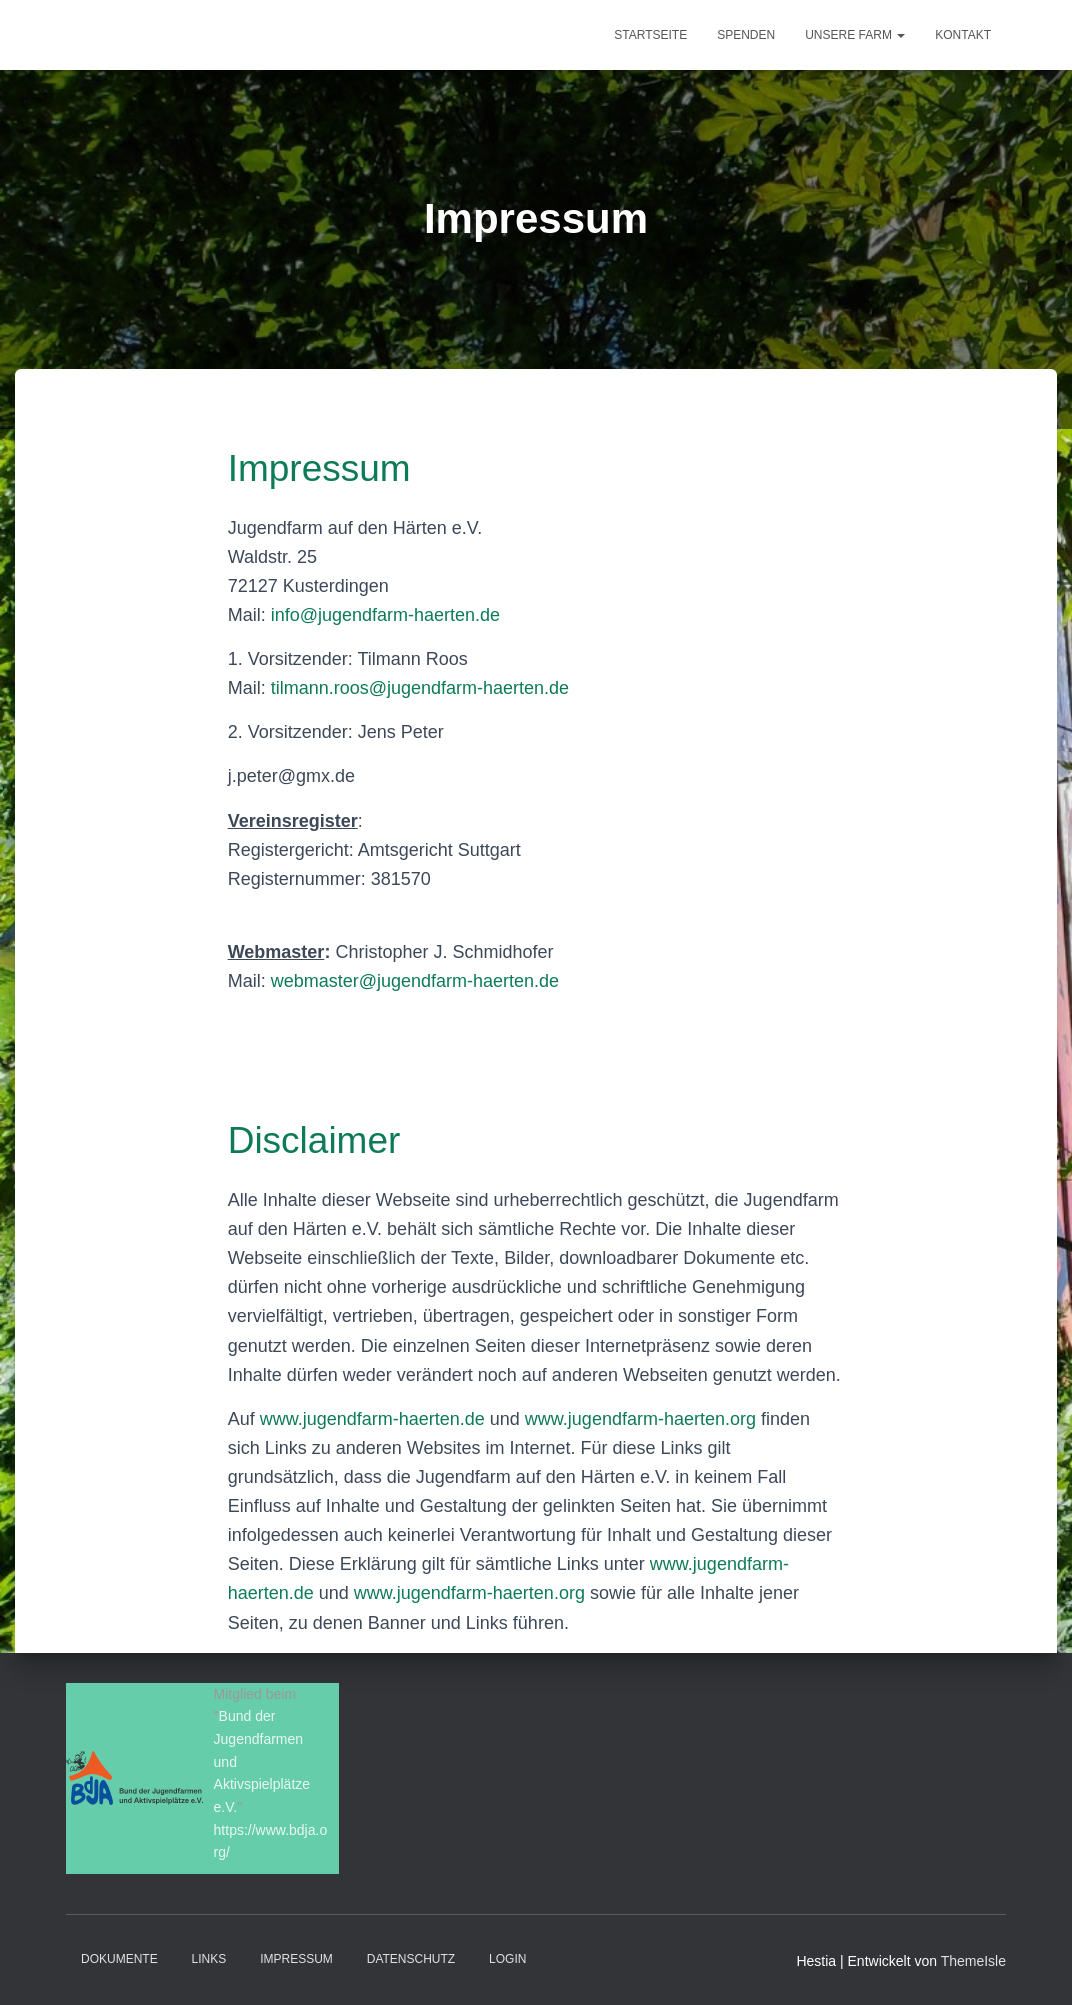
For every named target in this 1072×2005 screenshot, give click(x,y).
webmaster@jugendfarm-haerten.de (415, 981)
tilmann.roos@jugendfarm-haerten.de (420, 688)
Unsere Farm (855, 35)
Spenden (746, 35)
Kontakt (963, 35)
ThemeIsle (973, 1961)
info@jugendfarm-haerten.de (385, 615)
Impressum (296, 1959)
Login (507, 1959)
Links (209, 1959)
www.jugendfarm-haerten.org (640, 1419)
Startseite (650, 35)
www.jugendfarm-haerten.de (372, 1419)
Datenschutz (411, 1959)
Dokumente (119, 1959)
